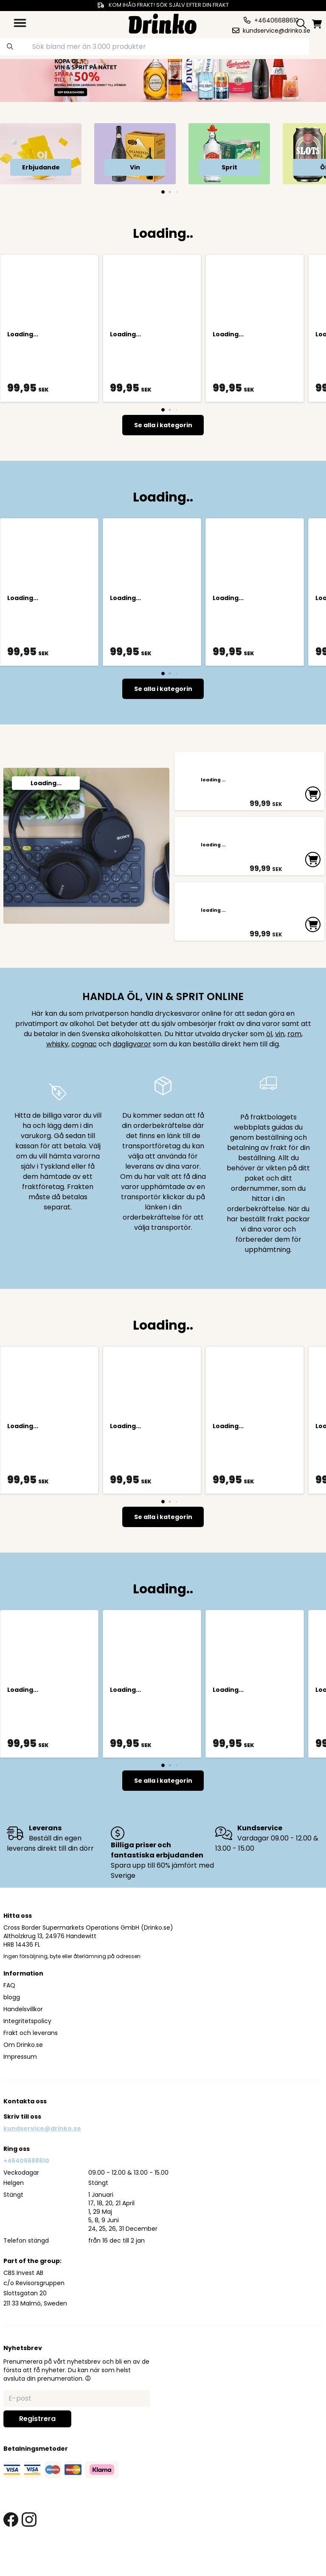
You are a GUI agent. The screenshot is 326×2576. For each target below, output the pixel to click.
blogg (11, 2025)
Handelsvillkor (23, 2037)
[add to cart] (312, 802)
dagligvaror (132, 1072)
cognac (84, 1072)
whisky (57, 1072)
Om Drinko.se (23, 2073)
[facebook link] (10, 2548)
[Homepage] (163, 23)
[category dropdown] (20, 23)
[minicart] (317, 24)
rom (294, 1062)
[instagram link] (29, 2548)
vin (279, 1062)
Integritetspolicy (27, 2049)
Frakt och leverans (30, 2061)
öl (269, 1062)
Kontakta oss (25, 2129)
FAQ (9, 2014)
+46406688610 (26, 2189)
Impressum (20, 2085)
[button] (88, 2407)
